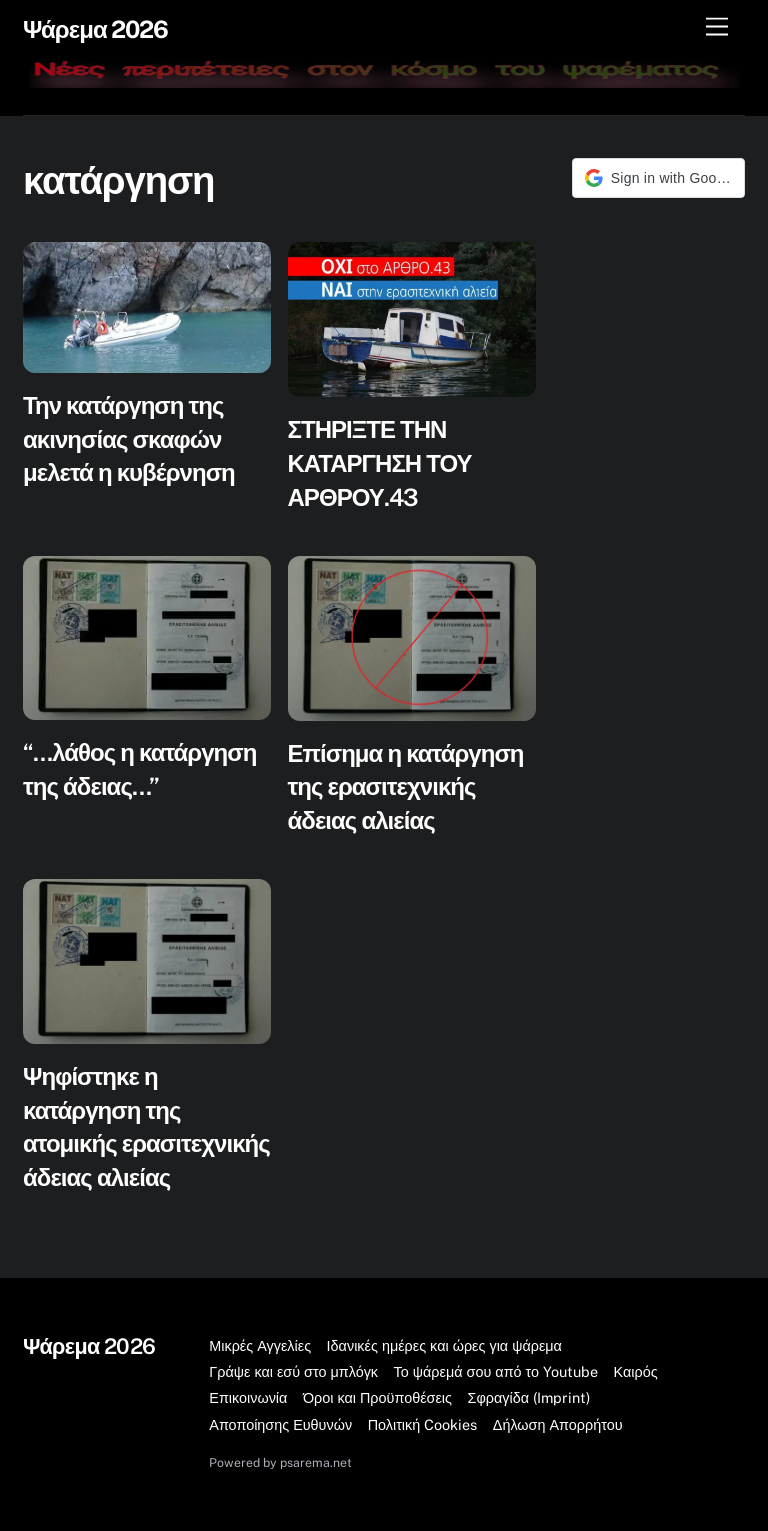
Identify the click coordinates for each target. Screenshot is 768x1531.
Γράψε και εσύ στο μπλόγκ (293, 1371)
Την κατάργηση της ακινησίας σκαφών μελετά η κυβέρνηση (129, 438)
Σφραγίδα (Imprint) (529, 1397)
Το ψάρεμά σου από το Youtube (496, 1371)
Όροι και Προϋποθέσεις (377, 1397)
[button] (658, 178)
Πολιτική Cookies (423, 1424)
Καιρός (636, 1371)
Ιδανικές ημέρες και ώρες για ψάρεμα (444, 1345)
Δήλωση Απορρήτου (558, 1424)
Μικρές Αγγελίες (260, 1345)
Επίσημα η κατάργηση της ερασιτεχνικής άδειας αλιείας (406, 786)
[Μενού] (717, 27)
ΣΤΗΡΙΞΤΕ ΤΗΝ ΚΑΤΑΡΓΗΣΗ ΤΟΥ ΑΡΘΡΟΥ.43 (380, 462)
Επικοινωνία (248, 1397)
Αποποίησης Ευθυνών (280, 1424)
